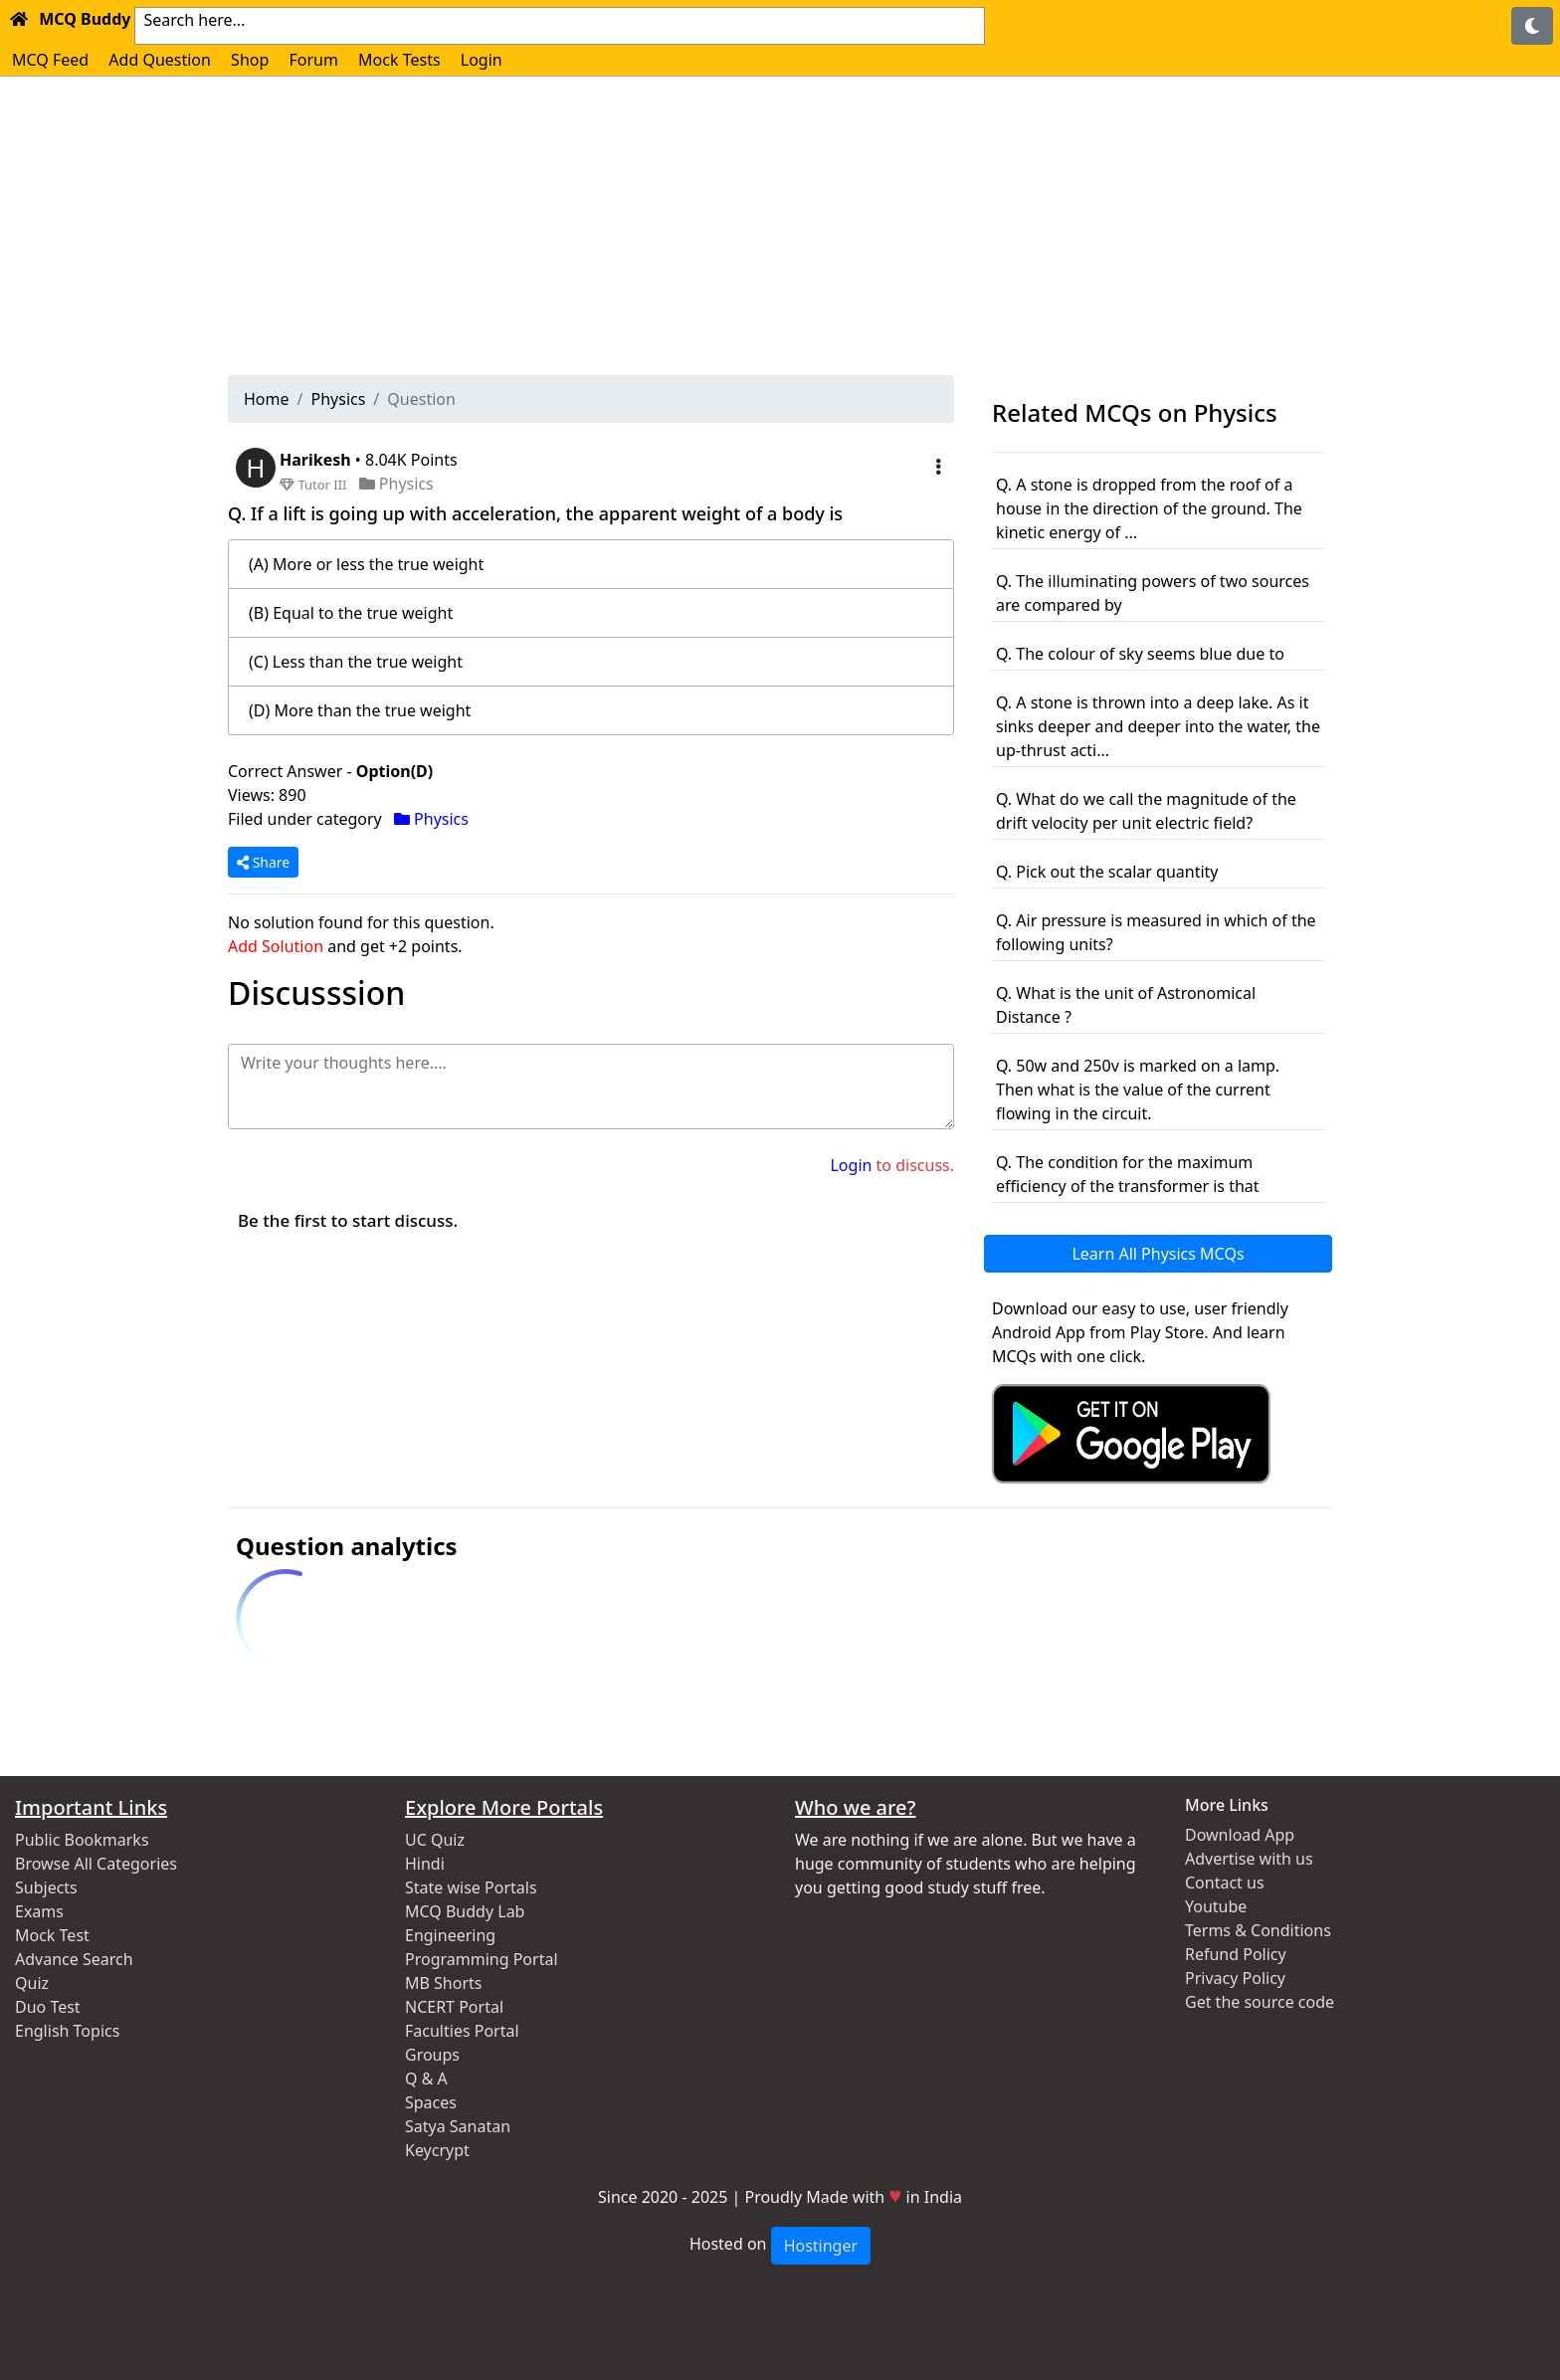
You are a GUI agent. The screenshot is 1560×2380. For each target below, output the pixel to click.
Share (263, 862)
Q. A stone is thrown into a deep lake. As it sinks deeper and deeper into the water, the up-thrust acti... (1158, 726)
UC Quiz (435, 1840)
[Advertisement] (780, 226)
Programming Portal (481, 1959)
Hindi (425, 1864)
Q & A (426, 2078)
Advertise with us (1249, 1859)
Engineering (450, 1935)
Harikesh (317, 460)
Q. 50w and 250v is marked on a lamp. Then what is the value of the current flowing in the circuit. (1137, 1089)
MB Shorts (443, 1983)
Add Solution (275, 946)
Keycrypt (437, 2150)
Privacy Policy (1235, 1978)
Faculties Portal (462, 2031)
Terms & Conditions (1258, 1930)
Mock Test (52, 1935)
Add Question (159, 60)
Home (267, 399)
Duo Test (48, 2007)
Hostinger (821, 2246)
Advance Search (74, 1959)
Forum (313, 60)
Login (481, 60)
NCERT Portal (454, 2007)
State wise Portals (471, 1887)
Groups (432, 2055)
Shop (250, 60)
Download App (1239, 1835)
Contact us (1225, 1882)
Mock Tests (399, 60)
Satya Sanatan (457, 2126)
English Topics (67, 2031)
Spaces (431, 2102)
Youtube (1216, 1906)
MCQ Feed (50, 60)
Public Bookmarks (82, 1840)
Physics (337, 399)
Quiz (32, 1983)
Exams (39, 1911)
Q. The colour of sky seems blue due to (1140, 654)
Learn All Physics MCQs (1158, 1254)
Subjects (46, 1887)
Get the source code (1259, 2002)
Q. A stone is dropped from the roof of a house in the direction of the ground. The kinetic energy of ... (1149, 508)
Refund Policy (1235, 1954)
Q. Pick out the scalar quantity (1107, 872)
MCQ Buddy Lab (464, 1911)
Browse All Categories (96, 1864)
